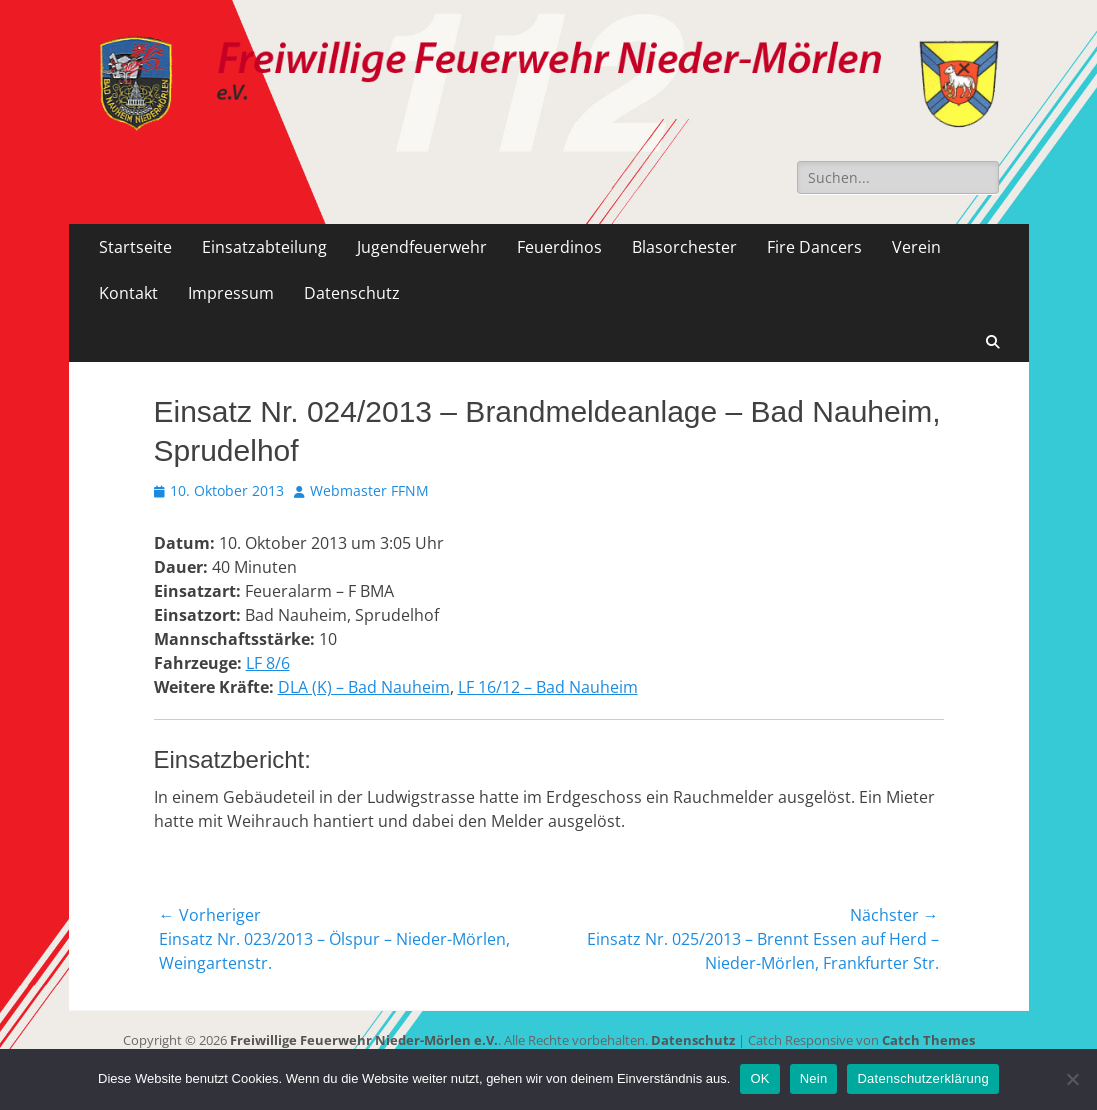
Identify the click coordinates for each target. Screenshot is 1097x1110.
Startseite (135, 247)
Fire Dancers (814, 247)
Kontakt (128, 293)
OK (759, 1078)
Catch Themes (928, 1040)
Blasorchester (684, 247)
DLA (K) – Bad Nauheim (364, 687)
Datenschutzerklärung (922, 1078)
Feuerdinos (559, 247)
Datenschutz (352, 293)
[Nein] (1072, 1079)
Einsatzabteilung (264, 247)
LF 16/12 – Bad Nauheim (548, 687)
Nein (814, 1078)
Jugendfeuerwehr (422, 247)
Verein (916, 247)
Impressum (231, 293)
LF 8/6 (268, 663)
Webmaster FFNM (369, 490)
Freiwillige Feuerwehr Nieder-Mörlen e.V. (364, 1040)
